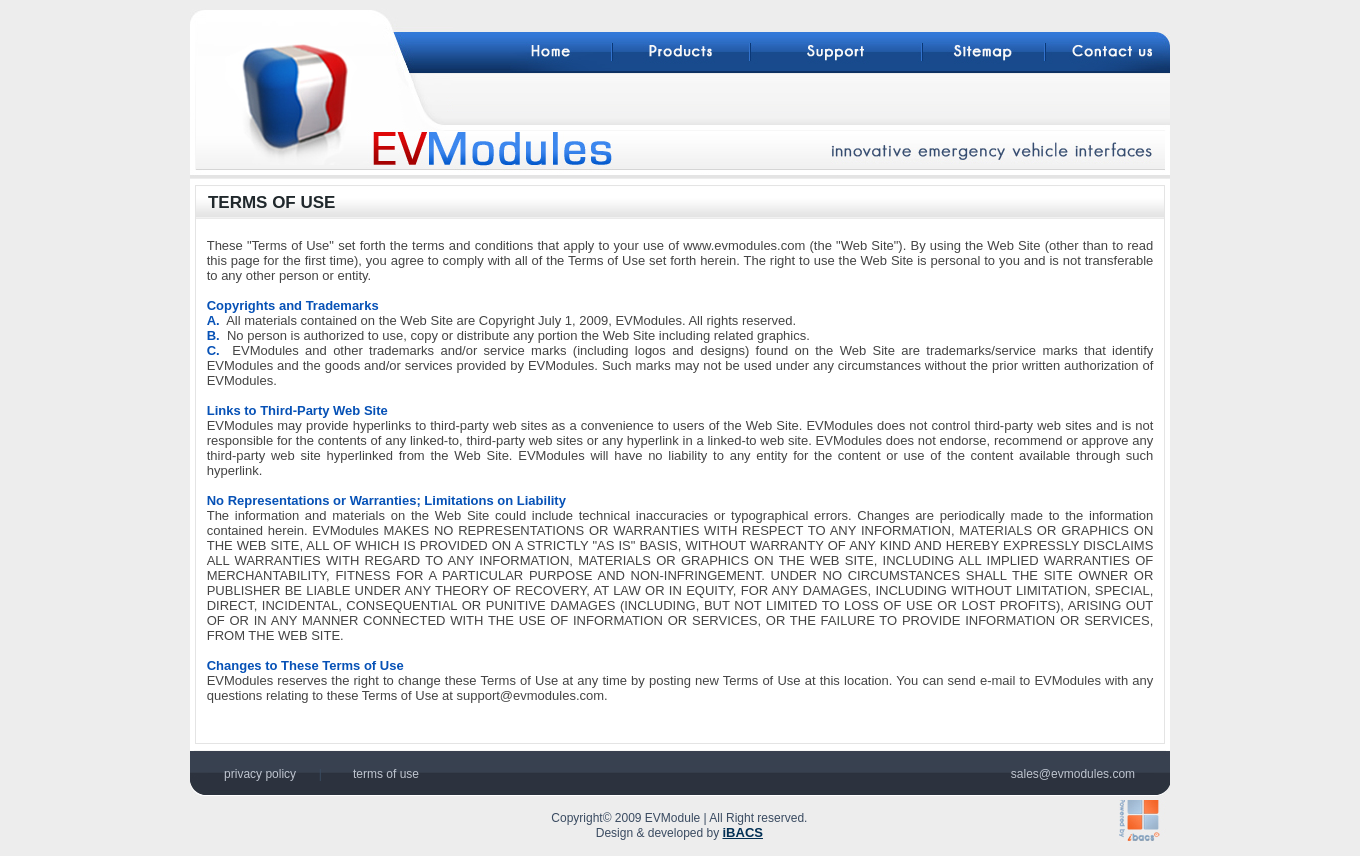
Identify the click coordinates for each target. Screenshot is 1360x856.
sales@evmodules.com (1073, 774)
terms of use (386, 774)
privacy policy (260, 774)
